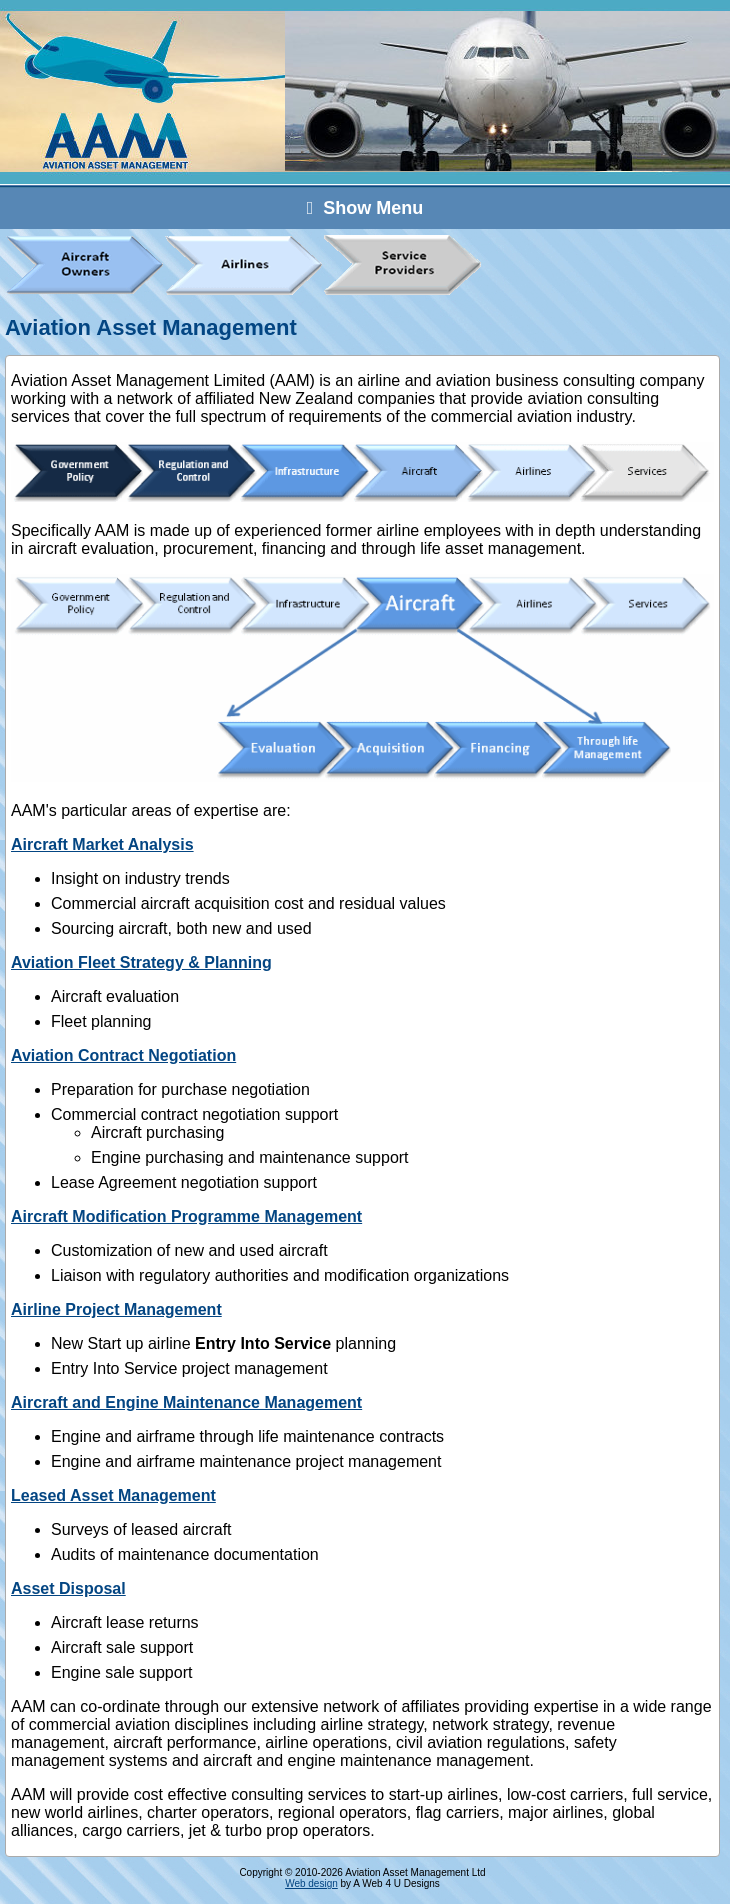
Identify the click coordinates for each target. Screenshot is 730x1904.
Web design (311, 1883)
